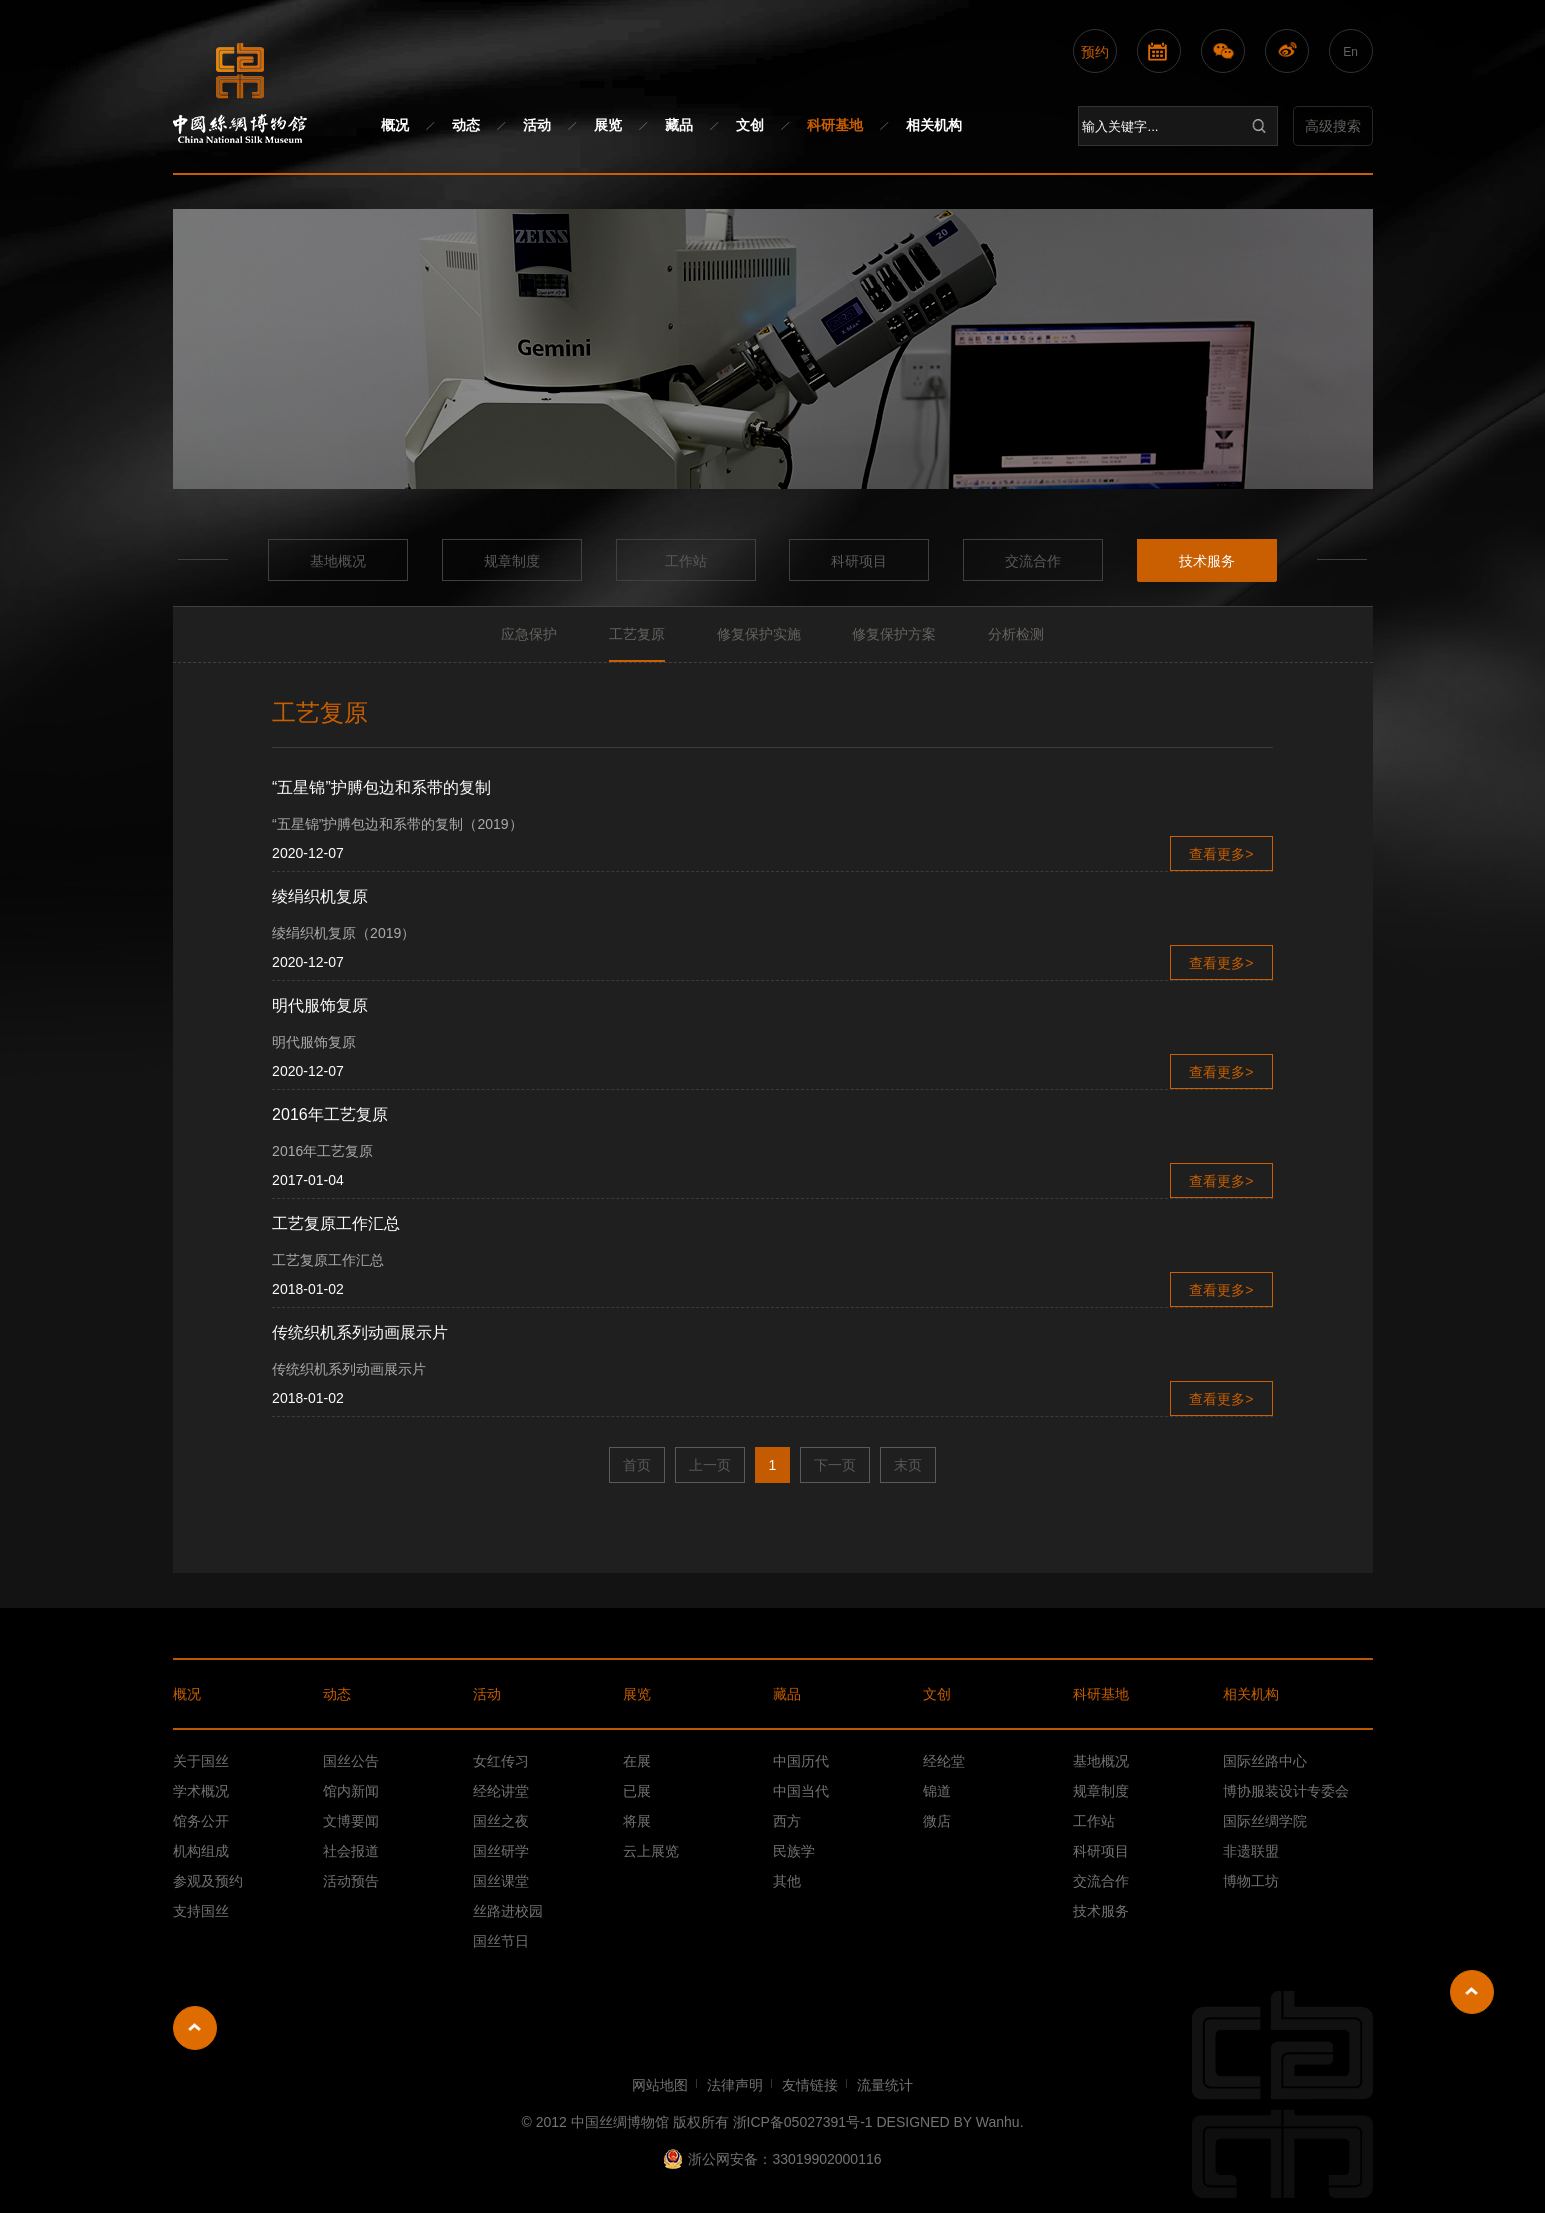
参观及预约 (208, 1881)
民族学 (794, 1851)
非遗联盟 (1251, 1851)
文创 (750, 125)
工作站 (686, 561)
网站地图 (660, 2085)
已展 (637, 1791)
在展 (637, 1761)
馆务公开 (201, 1821)
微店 (937, 1821)
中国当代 (801, 1791)
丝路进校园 (508, 1911)
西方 (787, 1821)
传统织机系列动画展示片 (360, 1332)
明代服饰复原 (320, 1005)
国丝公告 (351, 1761)
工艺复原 (637, 634)
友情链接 (810, 2085)
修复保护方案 (894, 634)
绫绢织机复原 (320, 896)
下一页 (835, 1465)
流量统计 (885, 2085)
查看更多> (1221, 854)
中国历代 (801, 1761)
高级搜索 (1333, 126)
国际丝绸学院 (1265, 1821)
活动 (537, 125)
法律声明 (735, 2085)
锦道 (937, 1791)
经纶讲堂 (501, 1791)
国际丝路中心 (1265, 1761)
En (1350, 52)
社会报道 (351, 1851)
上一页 (710, 1465)
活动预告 (351, 1881)
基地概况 (338, 561)
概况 (395, 125)
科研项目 (859, 561)
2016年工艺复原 (330, 1114)
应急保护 (529, 634)
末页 (908, 1465)
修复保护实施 (759, 634)
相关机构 (934, 125)
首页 (637, 1465)
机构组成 (201, 1851)
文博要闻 (351, 1821)
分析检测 (1016, 634)
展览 (608, 125)
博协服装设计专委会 (1286, 1791)
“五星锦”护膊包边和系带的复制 (381, 787)
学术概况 (201, 1791)
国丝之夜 (501, 1821)
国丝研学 (501, 1851)
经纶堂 (944, 1761)
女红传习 (501, 1761)
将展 (637, 1821)
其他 (787, 1881)
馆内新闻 (351, 1791)
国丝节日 (501, 1941)
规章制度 (512, 561)
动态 (466, 125)
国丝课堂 (501, 1881)
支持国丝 (201, 1911)
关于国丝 (201, 1761)
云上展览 (651, 1851)
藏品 (679, 125)
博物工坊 (1251, 1881)
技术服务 (1207, 561)
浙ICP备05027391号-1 (803, 2122)
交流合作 (1033, 561)
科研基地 (835, 125)
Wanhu (998, 2122)
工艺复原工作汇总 (336, 1223)
